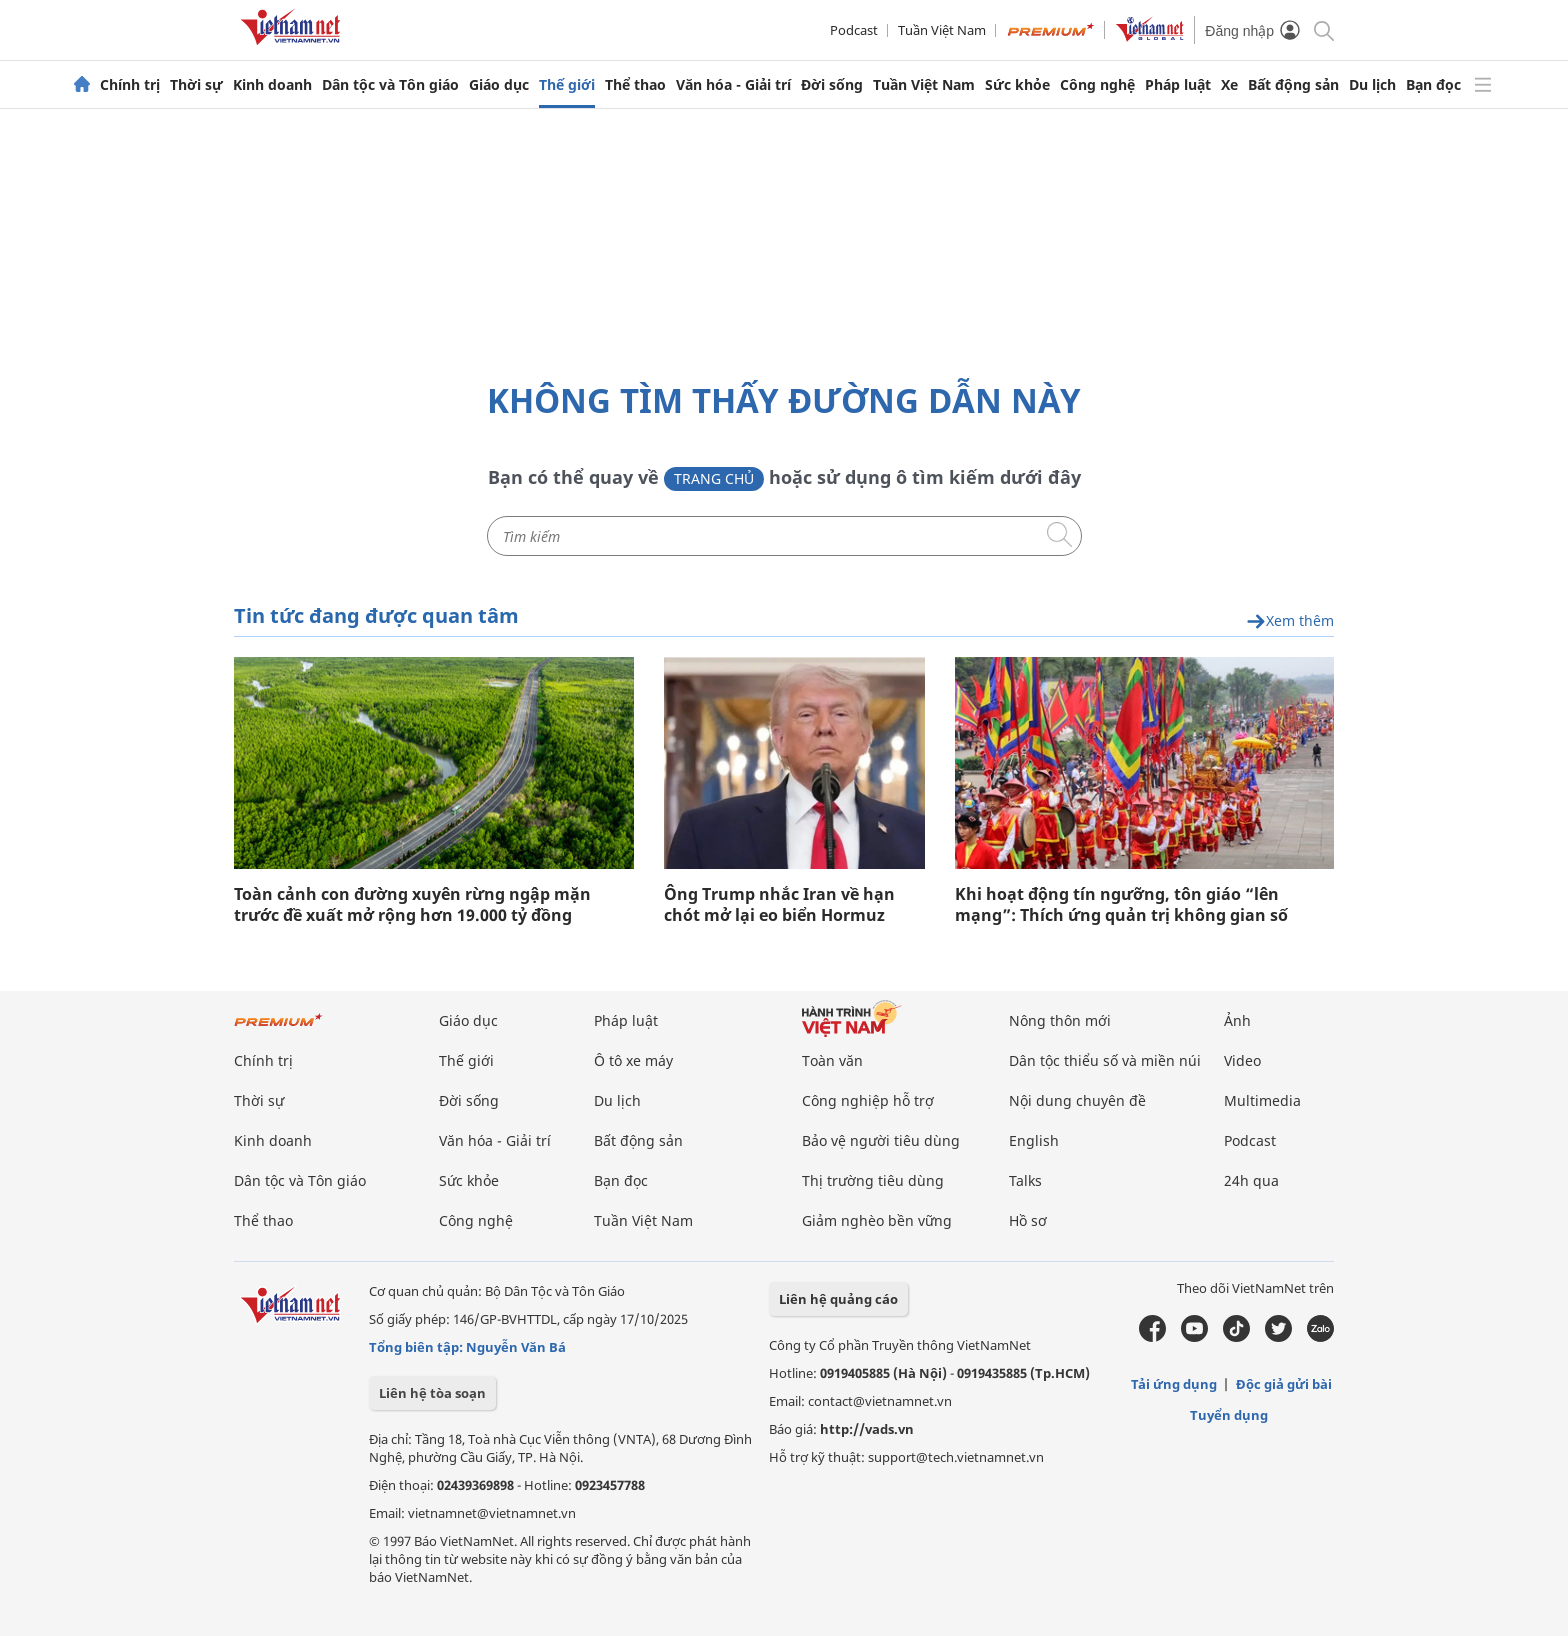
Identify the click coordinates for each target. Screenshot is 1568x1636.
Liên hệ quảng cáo (838, 1299)
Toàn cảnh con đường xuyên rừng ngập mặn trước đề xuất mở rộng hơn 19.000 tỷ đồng (412, 905)
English (1034, 1140)
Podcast (854, 30)
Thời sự (196, 85)
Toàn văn (832, 1060)
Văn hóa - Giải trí (733, 85)
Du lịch (1372, 85)
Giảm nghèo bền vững (877, 1220)
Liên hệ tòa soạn (432, 1393)
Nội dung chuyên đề (1077, 1100)
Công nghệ (1097, 85)
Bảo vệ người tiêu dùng (881, 1140)
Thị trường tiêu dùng (873, 1180)
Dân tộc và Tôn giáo (390, 85)
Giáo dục (499, 85)
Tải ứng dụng (1174, 1384)
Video (1242, 1060)
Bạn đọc (1433, 85)
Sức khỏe (1017, 85)
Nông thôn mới (1060, 1020)
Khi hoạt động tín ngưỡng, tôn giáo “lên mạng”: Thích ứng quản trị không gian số (1121, 905)
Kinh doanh (272, 85)
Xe (1229, 85)
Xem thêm (1290, 621)
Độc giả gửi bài (1284, 1384)
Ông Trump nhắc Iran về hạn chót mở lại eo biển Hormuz (779, 905)
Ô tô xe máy (633, 1060)
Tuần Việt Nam (942, 30)
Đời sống (832, 85)
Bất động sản (1293, 85)
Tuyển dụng (1229, 1415)
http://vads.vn (867, 1429)
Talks (1025, 1180)
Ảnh (1237, 1020)
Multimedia (1262, 1100)
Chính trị (130, 85)
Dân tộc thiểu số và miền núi (1105, 1060)
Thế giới (567, 85)
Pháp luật (1178, 85)
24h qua (1251, 1180)
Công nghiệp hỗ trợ (868, 1100)
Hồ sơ (1028, 1220)
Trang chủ (714, 478)
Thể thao (635, 85)
